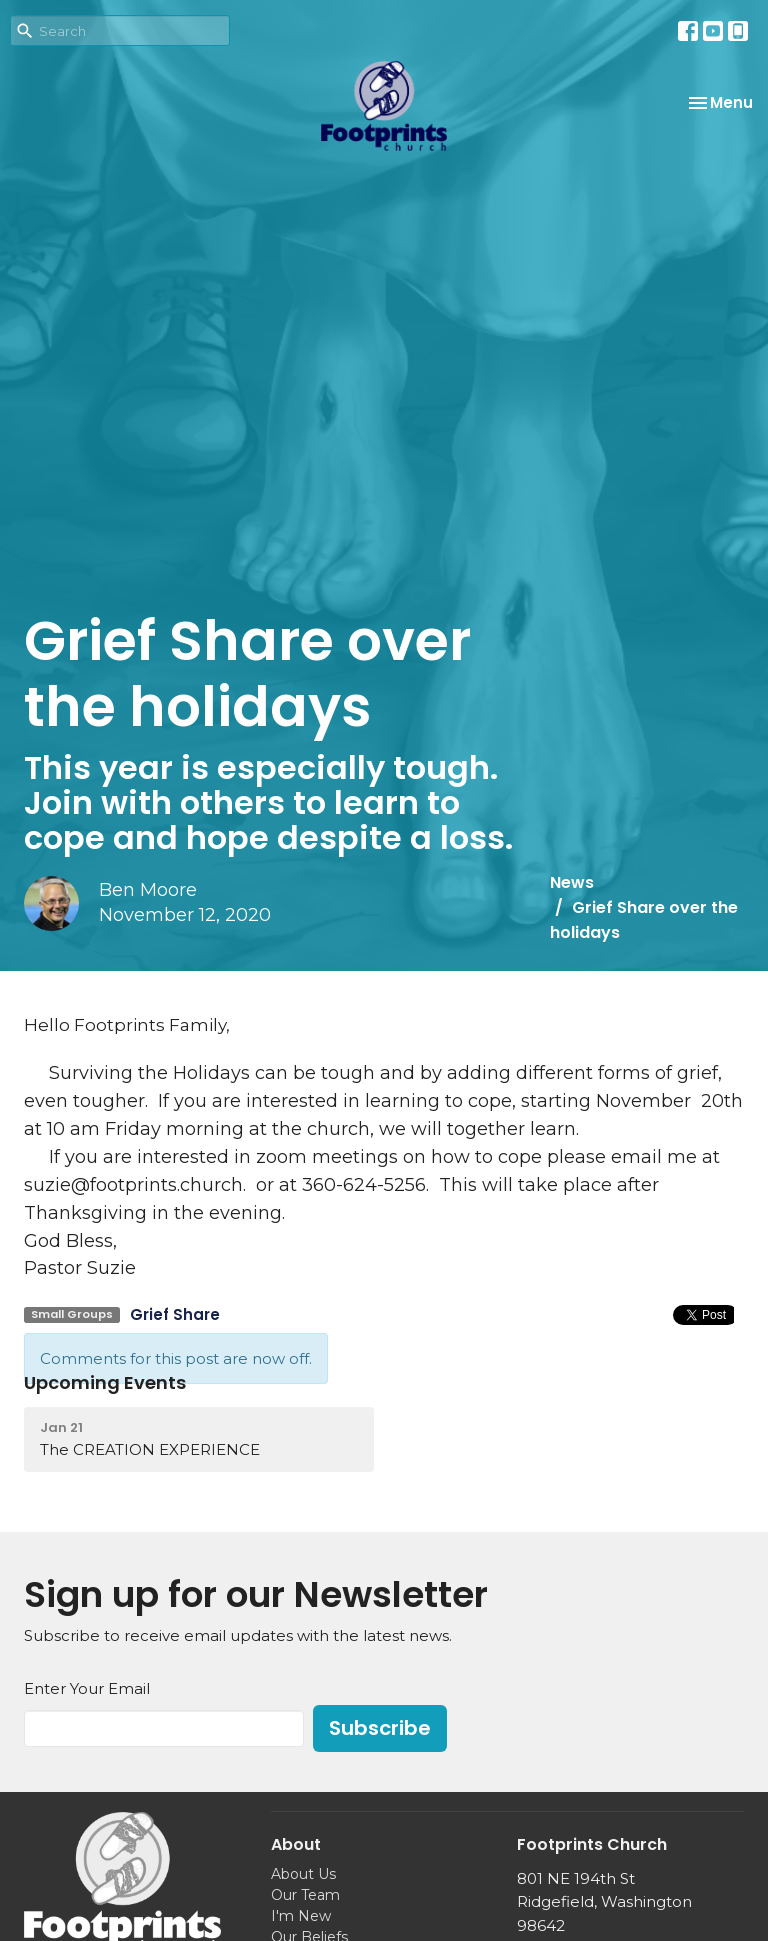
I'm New (301, 1916)
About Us (303, 1874)
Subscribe (380, 1728)
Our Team (305, 1895)
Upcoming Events (105, 1382)
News (572, 882)
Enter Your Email (87, 1688)
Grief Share (175, 1314)
